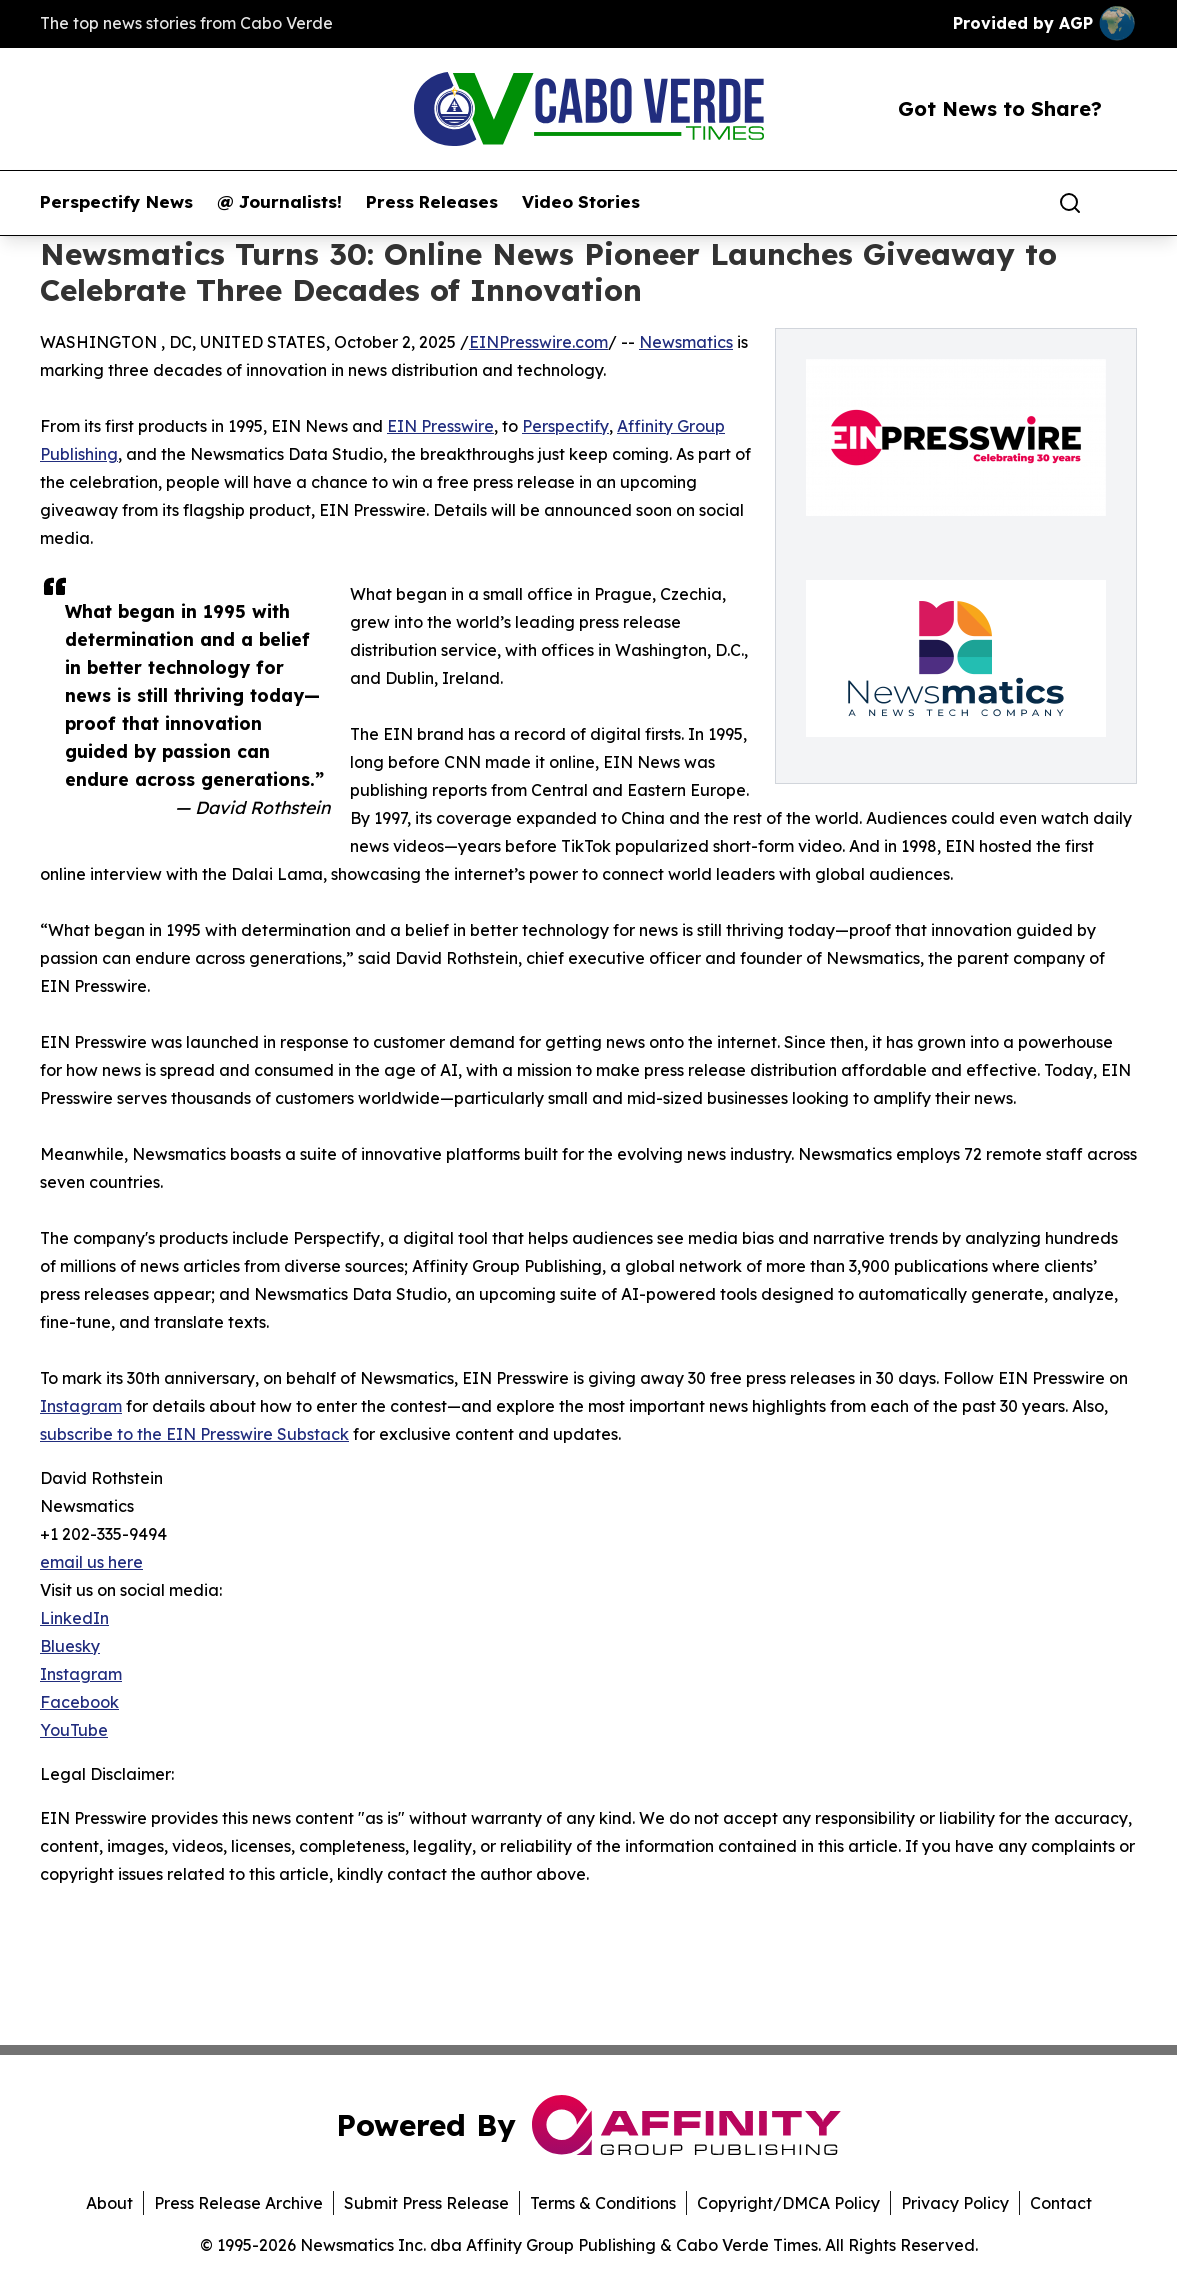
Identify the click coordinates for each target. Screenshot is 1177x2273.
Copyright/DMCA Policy (788, 2203)
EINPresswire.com (538, 342)
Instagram (81, 1406)
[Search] (1070, 203)
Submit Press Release (426, 2203)
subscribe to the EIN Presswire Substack (194, 1434)
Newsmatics (686, 342)
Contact (1061, 2203)
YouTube (74, 1730)
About (109, 2203)
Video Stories (581, 202)
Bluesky (70, 1646)
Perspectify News (116, 202)
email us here (91, 1562)
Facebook (79, 1702)
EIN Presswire (440, 426)
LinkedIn (74, 1618)
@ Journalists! (279, 202)
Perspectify (565, 426)
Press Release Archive (238, 2203)
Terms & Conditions (603, 2203)
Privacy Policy (955, 2203)
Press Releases (432, 202)
